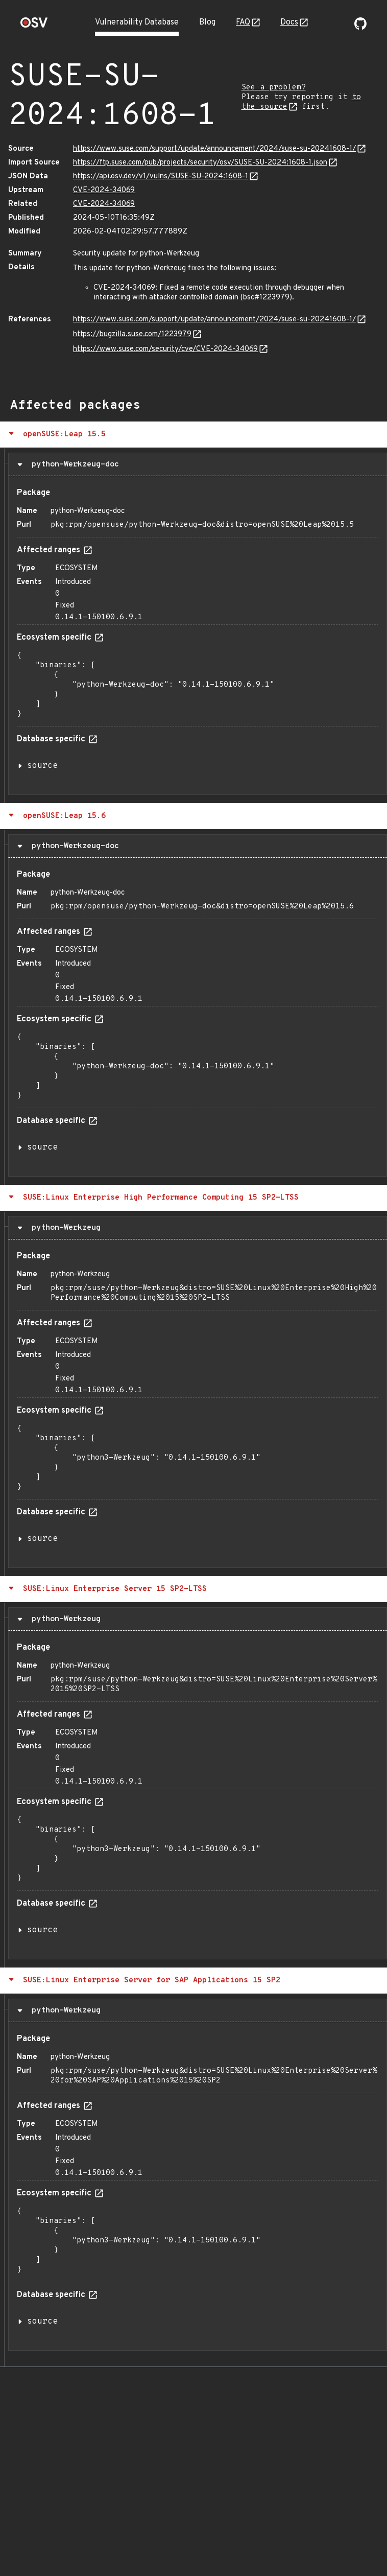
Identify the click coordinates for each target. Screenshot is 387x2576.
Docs (289, 22)
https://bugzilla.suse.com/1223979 (132, 334)
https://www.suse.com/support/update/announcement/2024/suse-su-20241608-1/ (214, 149)
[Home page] (34, 25)
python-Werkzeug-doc (73, 464)
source (42, 766)
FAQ (243, 22)
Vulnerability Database (137, 22)
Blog (207, 22)
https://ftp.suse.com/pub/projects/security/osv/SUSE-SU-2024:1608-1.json (200, 163)
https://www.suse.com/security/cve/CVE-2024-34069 (165, 349)
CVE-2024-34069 (104, 190)
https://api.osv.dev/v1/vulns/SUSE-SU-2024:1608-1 (160, 176)
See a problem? (273, 87)
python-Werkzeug (64, 1228)
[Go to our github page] (360, 27)
